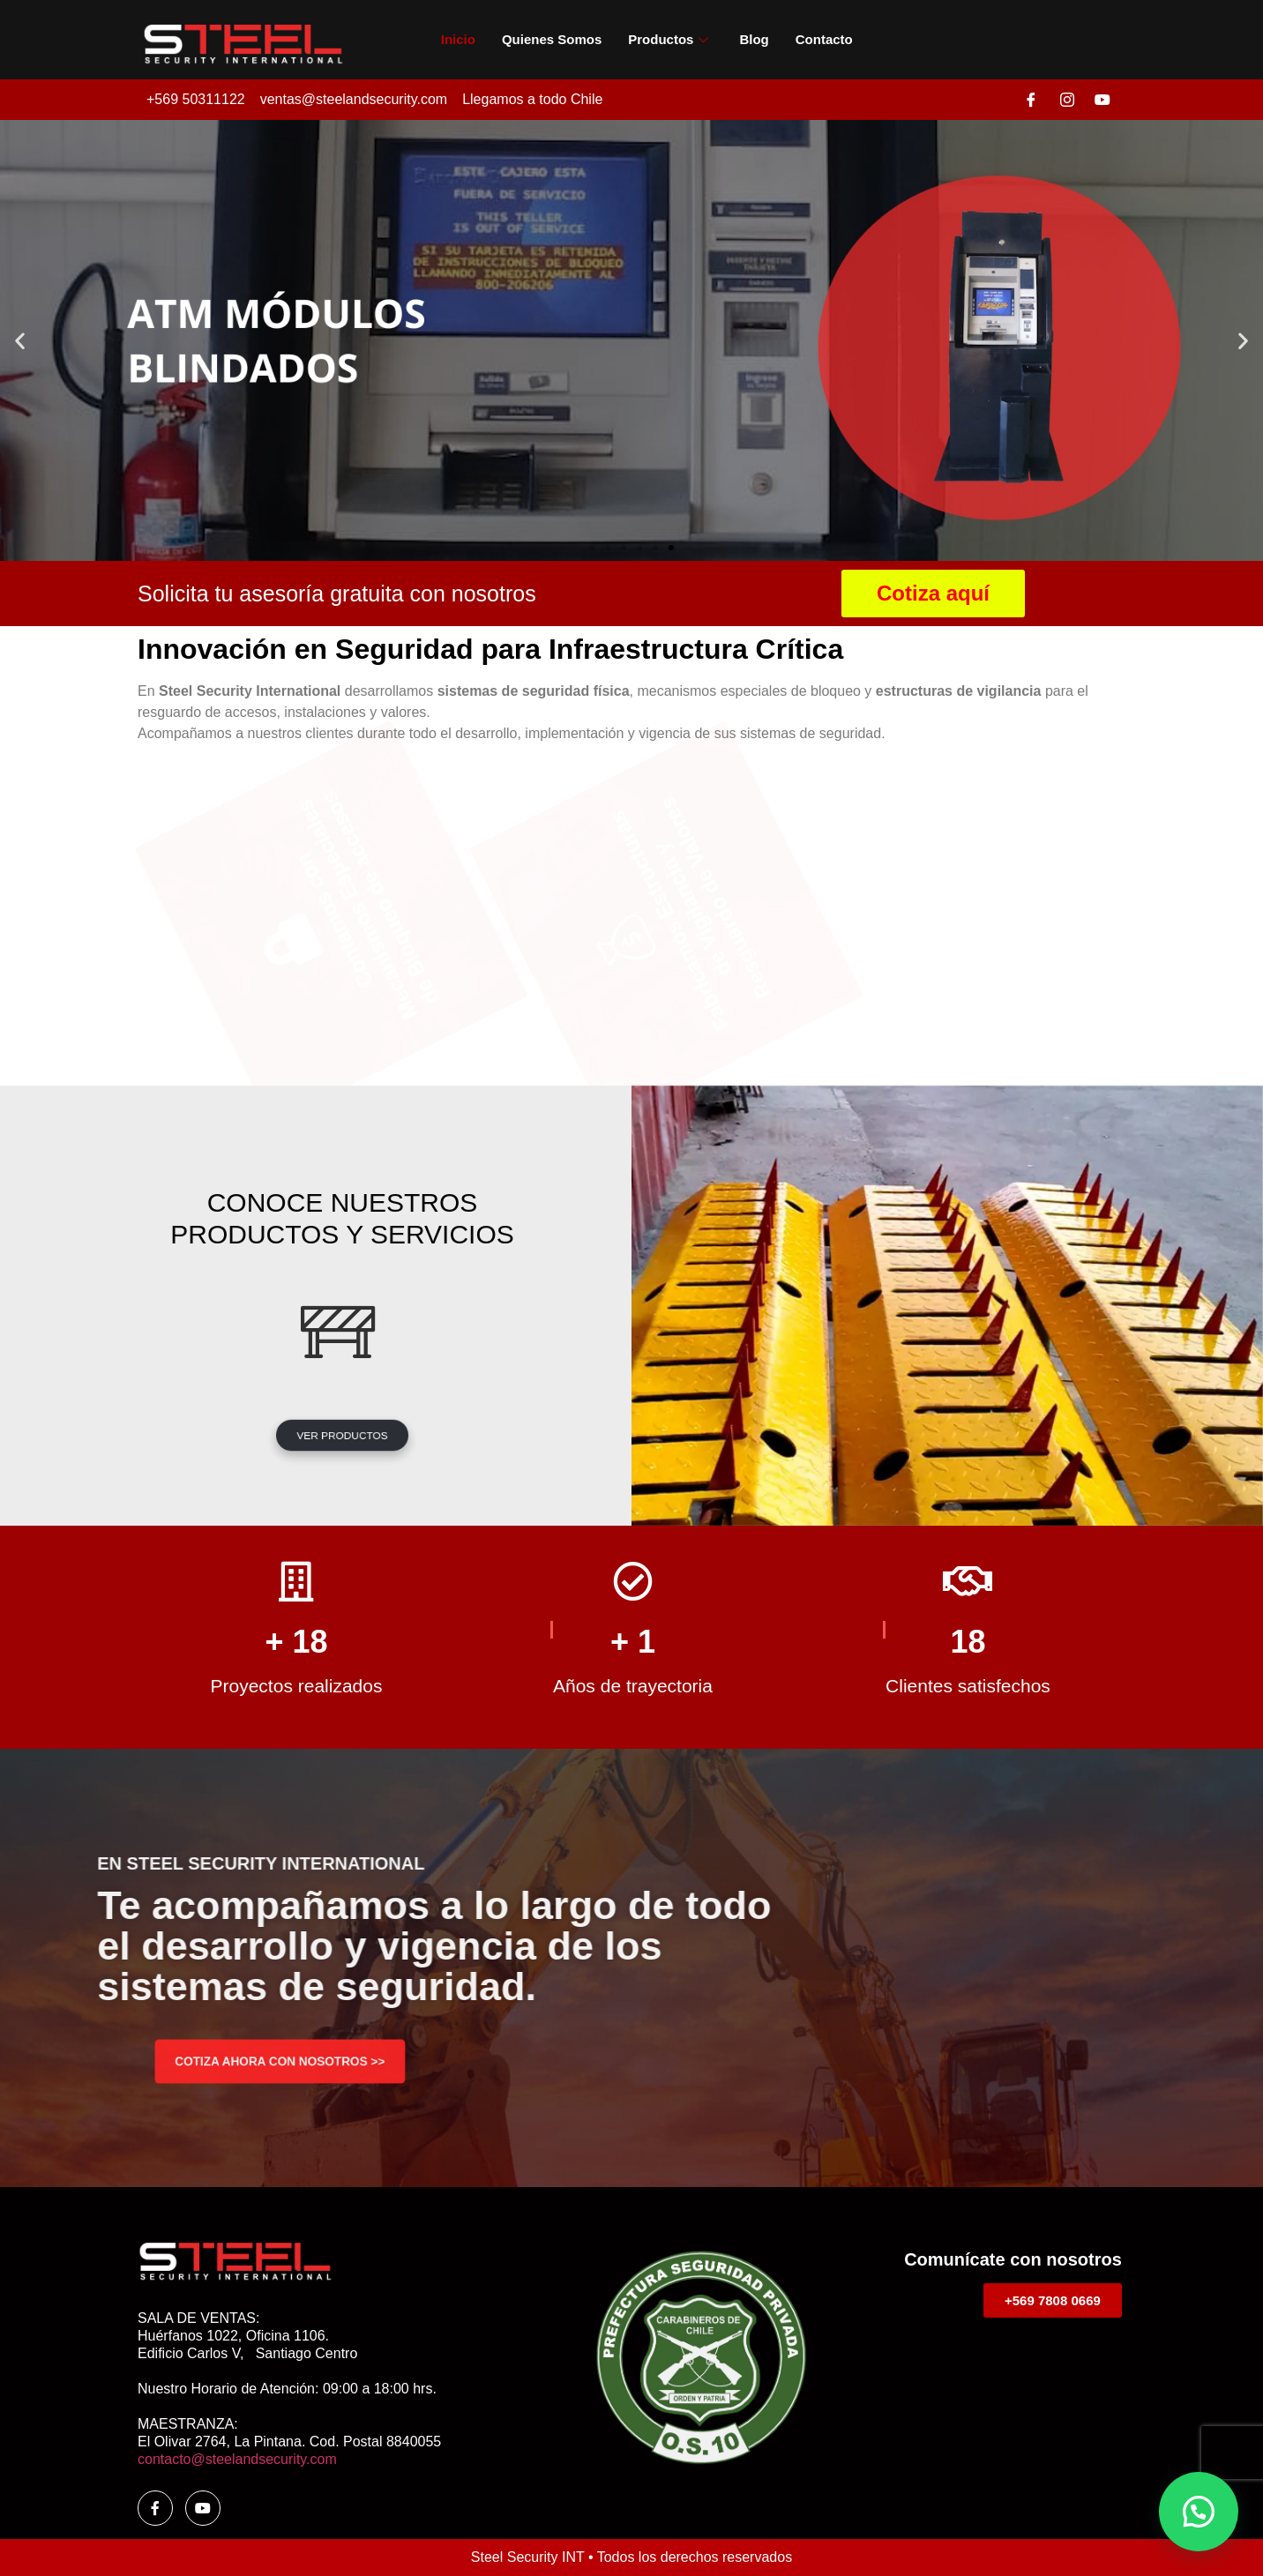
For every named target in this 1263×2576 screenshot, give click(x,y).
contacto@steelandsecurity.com (237, 2459)
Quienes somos (552, 39)
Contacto (824, 39)
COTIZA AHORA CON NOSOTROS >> (280, 2061)
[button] (20, 341)
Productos (670, 39)
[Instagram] (1067, 99)
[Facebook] (1031, 99)
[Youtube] (1102, 99)
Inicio (458, 39)
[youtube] (202, 2508)
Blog (753, 39)
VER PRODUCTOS (342, 1435)
